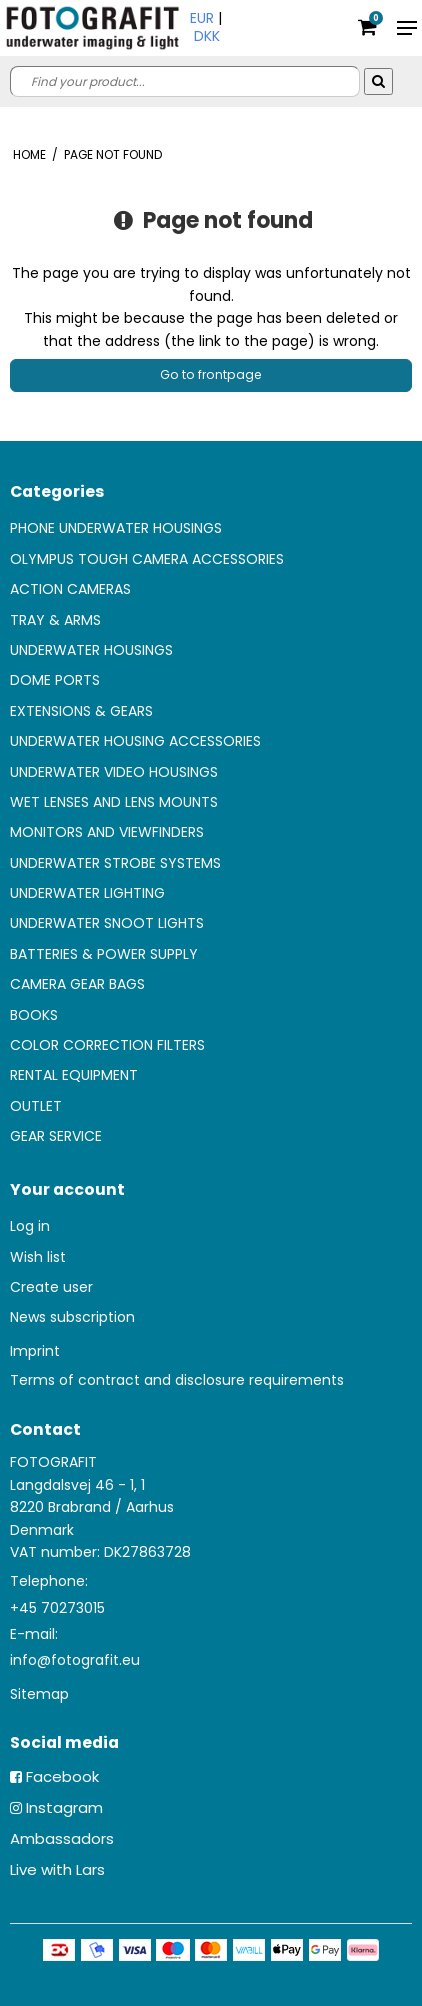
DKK (207, 36)
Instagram (64, 1807)
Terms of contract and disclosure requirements (177, 1380)
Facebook (62, 1776)
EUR (202, 18)
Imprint (35, 1351)
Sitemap (39, 1694)
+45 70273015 (57, 1608)
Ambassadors (62, 1838)
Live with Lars (57, 1869)
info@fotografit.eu (75, 1660)
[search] (185, 81)
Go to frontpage (211, 374)
